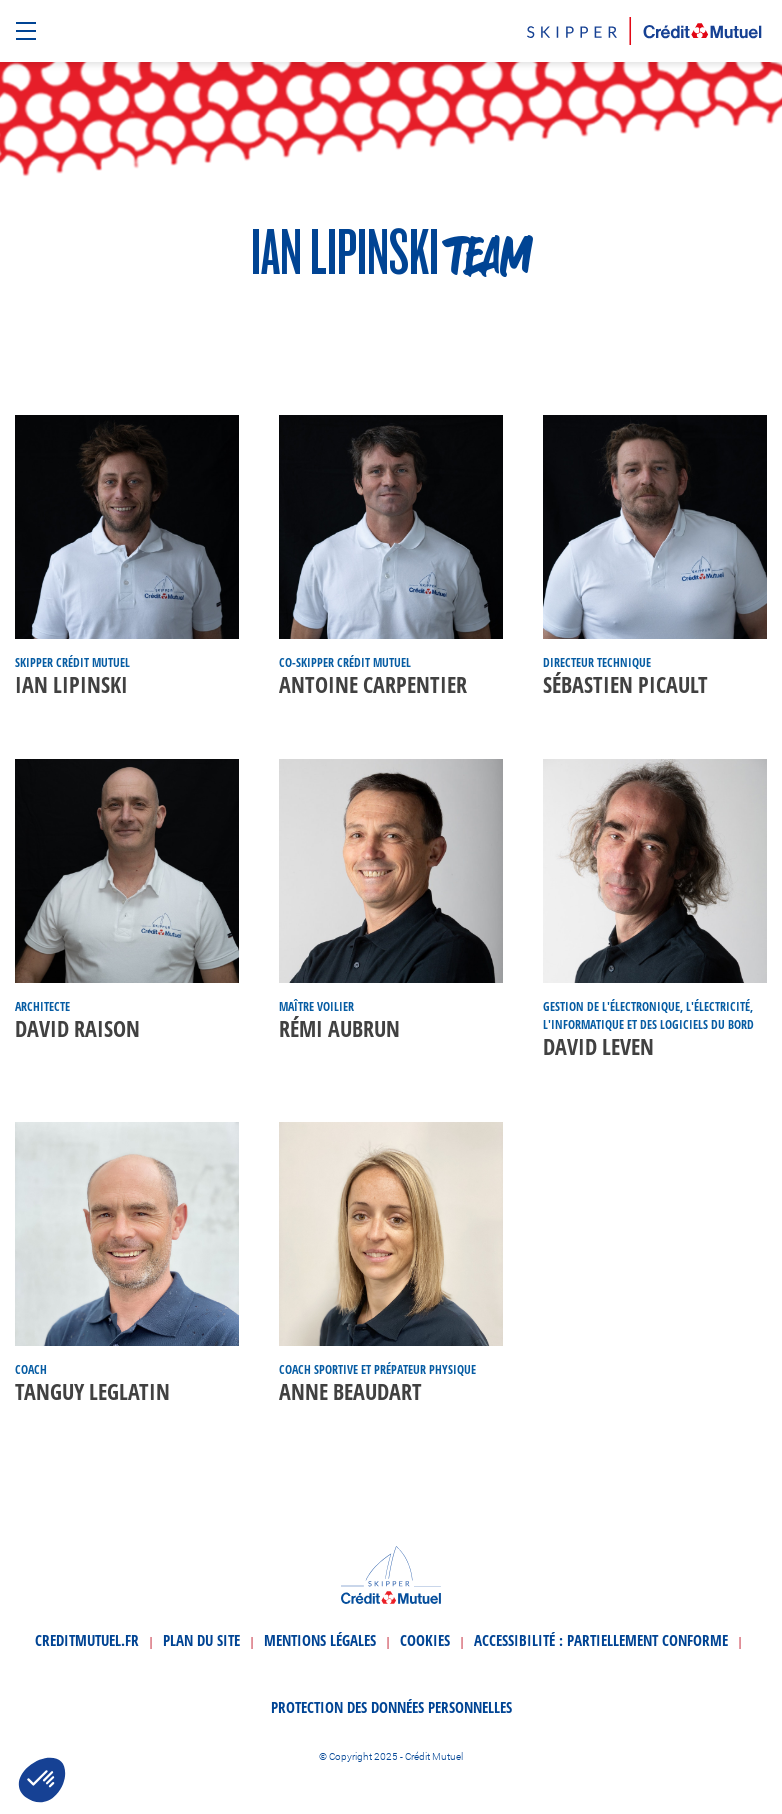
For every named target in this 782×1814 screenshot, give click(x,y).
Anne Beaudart (350, 1391)
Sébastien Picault (625, 684)
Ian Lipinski (71, 684)
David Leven (598, 1046)
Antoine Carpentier (373, 684)
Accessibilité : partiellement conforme (601, 1640)
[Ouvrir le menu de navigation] (28, 31)
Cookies (425, 1640)
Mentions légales (320, 1640)
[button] (42, 1780)
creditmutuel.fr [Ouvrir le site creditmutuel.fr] (87, 1640)
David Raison (77, 1028)
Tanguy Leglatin (92, 1391)
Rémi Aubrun (339, 1028)
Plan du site (201, 1640)
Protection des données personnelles (391, 1707)
